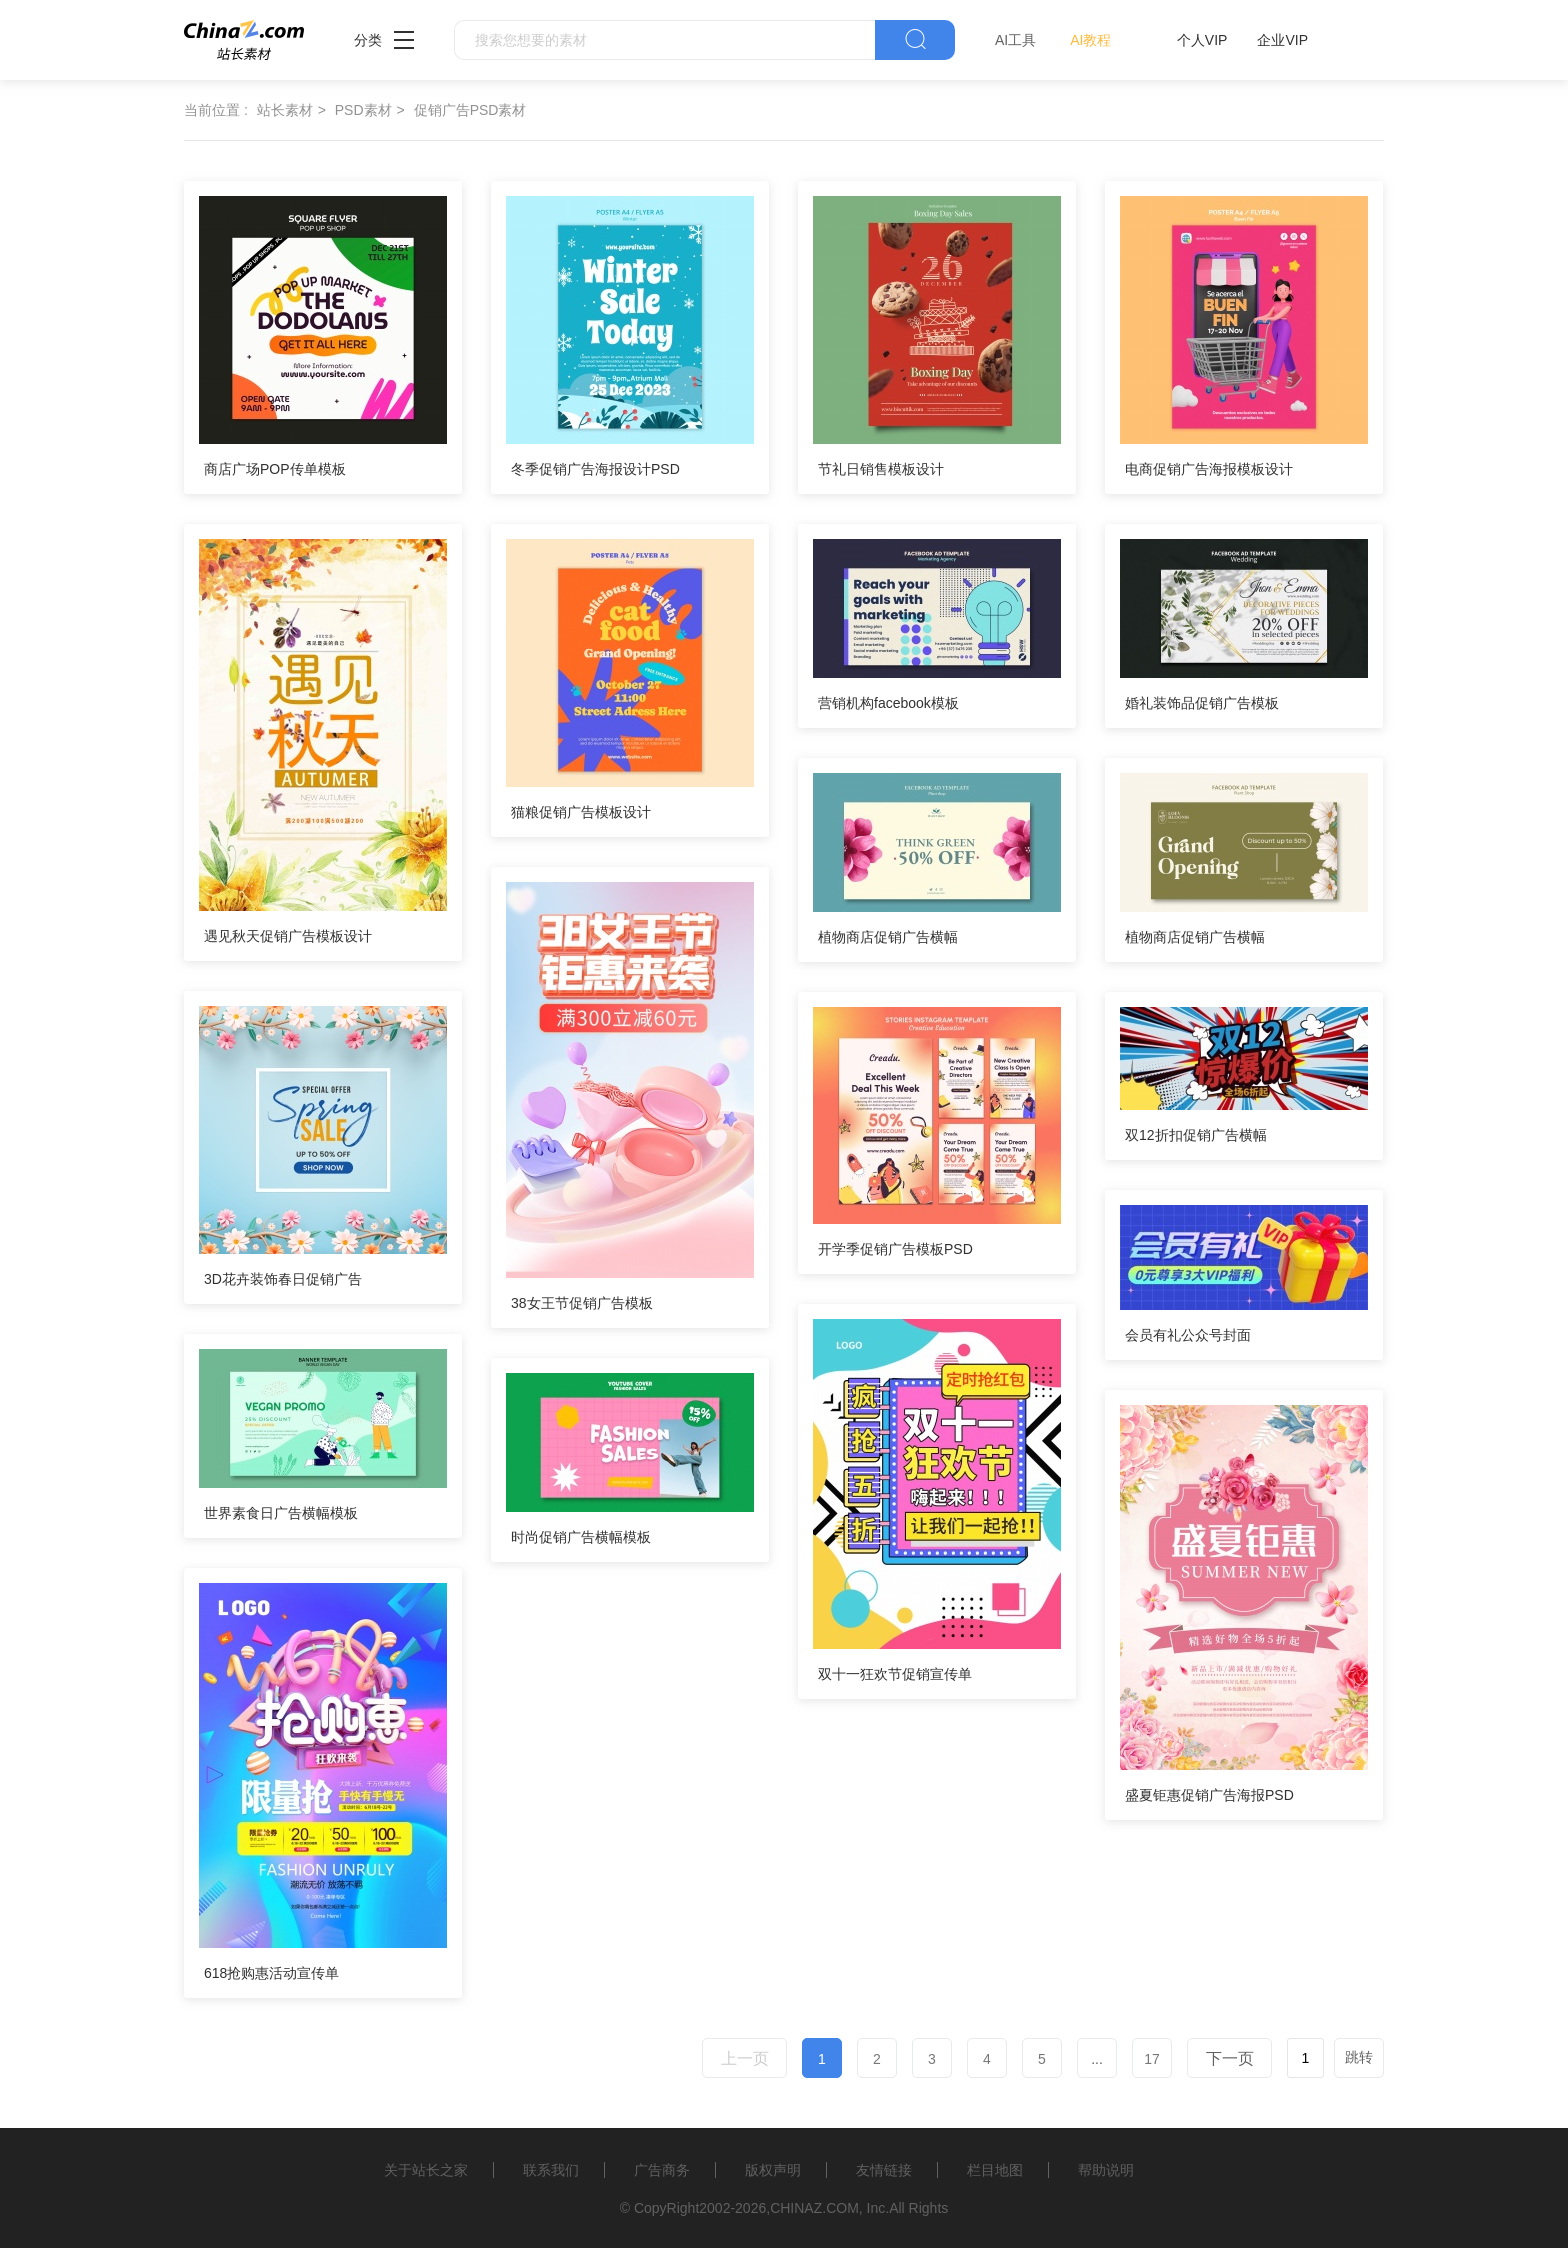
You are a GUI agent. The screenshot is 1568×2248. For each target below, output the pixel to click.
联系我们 (551, 2170)
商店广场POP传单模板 (275, 469)
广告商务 (662, 2170)
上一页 (745, 2058)
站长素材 (285, 110)
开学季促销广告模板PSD (895, 1249)
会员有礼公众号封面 (1188, 1335)
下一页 (1230, 2058)
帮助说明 (1106, 2170)
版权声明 (773, 2170)
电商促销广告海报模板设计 (1209, 469)
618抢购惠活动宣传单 (271, 1973)
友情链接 (884, 2170)
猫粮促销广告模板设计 (581, 812)
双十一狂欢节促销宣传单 (895, 1674)
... (1097, 2059)
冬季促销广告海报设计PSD (595, 469)
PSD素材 (363, 110)
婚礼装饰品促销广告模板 (1202, 703)
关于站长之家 (426, 2170)
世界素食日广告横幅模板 (281, 1513)
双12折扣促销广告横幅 (1196, 1135)
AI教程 (1090, 40)
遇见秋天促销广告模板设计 (288, 936)
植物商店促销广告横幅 (888, 937)
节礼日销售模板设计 (881, 469)
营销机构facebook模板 (888, 703)
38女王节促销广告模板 (582, 1303)
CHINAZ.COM (814, 2208)
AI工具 (1015, 40)
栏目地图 (995, 2170)
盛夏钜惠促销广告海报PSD (1209, 1795)
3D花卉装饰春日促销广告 (283, 1279)
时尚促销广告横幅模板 (581, 1537)
